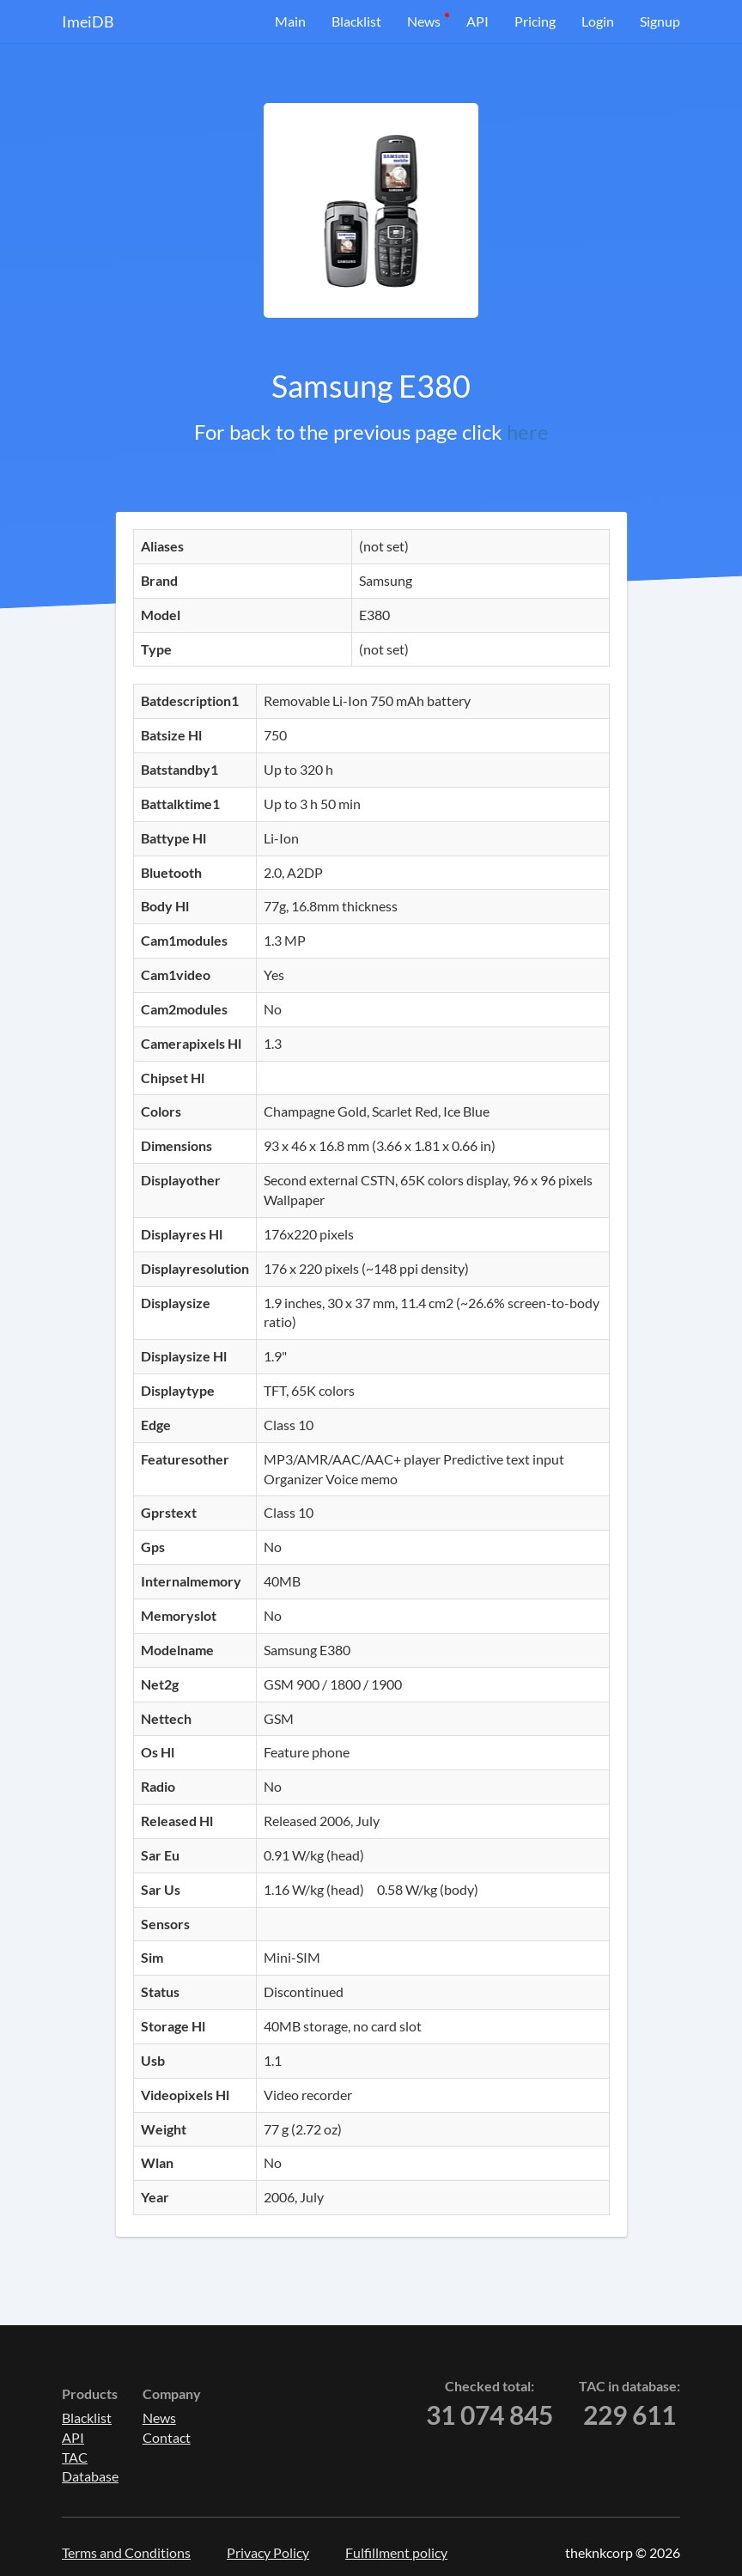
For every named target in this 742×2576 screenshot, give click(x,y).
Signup (660, 21)
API (477, 21)
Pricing (535, 21)
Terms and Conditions (126, 2552)
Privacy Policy (268, 2552)
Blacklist (356, 21)
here (528, 431)
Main (290, 21)
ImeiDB (88, 21)
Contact (167, 2437)
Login (597, 21)
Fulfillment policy (396, 2552)
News (424, 21)
